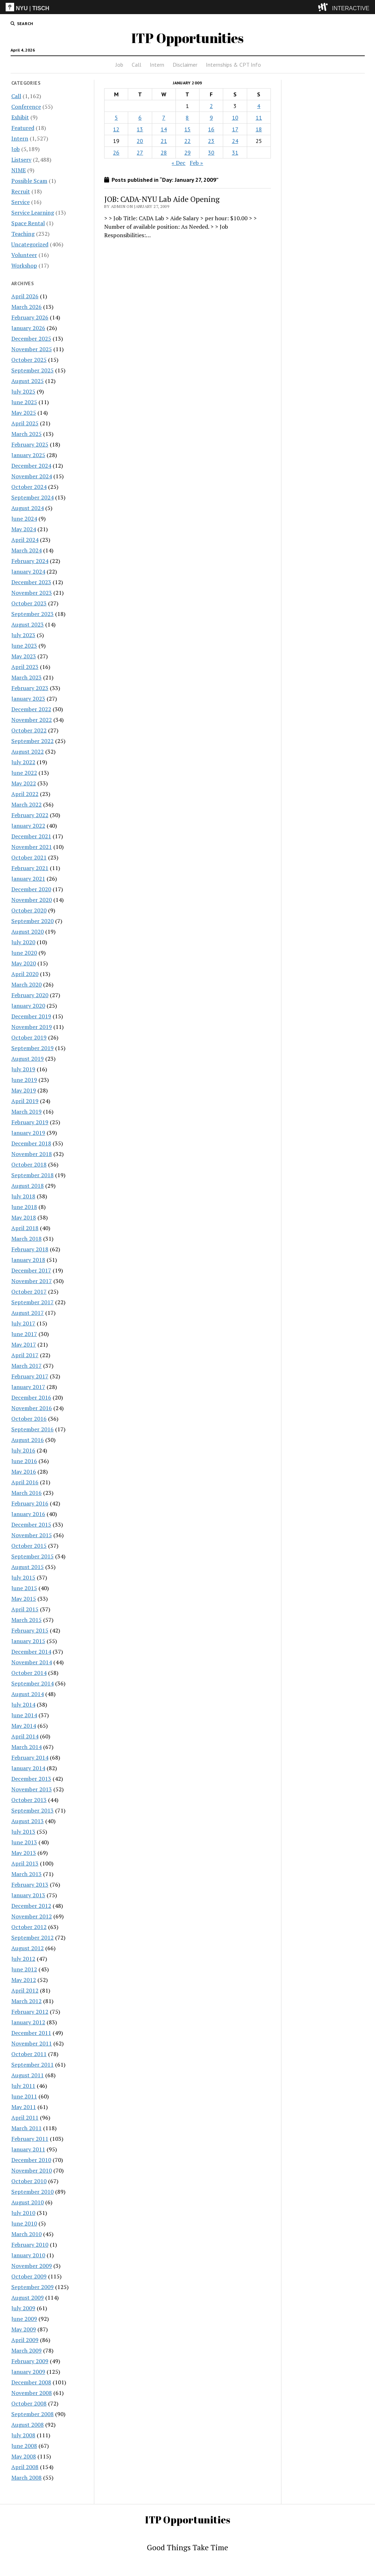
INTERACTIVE (350, 8)
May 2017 (23, 1344)
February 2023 (29, 688)
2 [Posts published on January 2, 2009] (211, 105)
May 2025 (23, 413)
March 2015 (26, 1620)
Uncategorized (29, 244)
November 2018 (31, 1154)
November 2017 (31, 1281)
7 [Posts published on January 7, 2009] (163, 117)
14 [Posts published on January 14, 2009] (164, 129)
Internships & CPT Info (233, 64)
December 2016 (31, 1397)
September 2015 (32, 1556)
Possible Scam (29, 181)
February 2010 (29, 2244)
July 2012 (23, 1959)
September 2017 (32, 1302)
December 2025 (31, 338)
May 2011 (23, 2107)
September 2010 (32, 2191)
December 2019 (31, 1016)
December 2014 (31, 1651)
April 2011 (24, 2117)
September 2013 (32, 1810)
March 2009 (26, 2350)
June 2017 (24, 1334)
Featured (22, 128)
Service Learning (32, 212)
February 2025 (29, 444)
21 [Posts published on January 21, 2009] (164, 140)
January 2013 (28, 1895)
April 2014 (24, 1736)
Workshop (24, 265)
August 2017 (27, 1313)
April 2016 (24, 1482)
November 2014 (31, 1662)
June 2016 (24, 1461)
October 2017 (29, 1291)
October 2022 (29, 730)
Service (20, 202)
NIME (18, 170)
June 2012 (24, 1969)
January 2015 (28, 1641)
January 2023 (28, 698)
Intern (157, 64)
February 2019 (29, 1122)
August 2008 (27, 2424)
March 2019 (26, 1111)
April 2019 (24, 1101)
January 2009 (28, 2372)
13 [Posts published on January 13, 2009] (140, 129)
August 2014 (27, 1694)
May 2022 (23, 783)
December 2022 (31, 709)
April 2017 (24, 1355)
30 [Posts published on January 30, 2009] (211, 152)
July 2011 (23, 2086)
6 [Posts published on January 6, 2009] (140, 117)
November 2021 (31, 847)
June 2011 (24, 2096)
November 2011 (31, 2043)
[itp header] (187, 7)
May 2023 (23, 656)
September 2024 (32, 497)
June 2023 (24, 645)
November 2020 (31, 900)
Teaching (23, 234)
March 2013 (26, 1874)
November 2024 (31, 476)
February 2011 (29, 2139)
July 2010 (23, 2213)
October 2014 (29, 1673)
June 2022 (24, 773)
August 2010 (27, 2202)
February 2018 (29, 1249)
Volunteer (24, 255)
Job (119, 64)
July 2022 (23, 762)
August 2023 (27, 624)
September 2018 (32, 1175)
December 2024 (31, 465)
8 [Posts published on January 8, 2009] (187, 117)
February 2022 (29, 815)
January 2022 (28, 825)
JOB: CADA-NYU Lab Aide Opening (162, 199)
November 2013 (31, 1789)
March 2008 (26, 2477)
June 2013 (24, 1842)
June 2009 (24, 2319)
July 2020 (23, 942)
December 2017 (31, 1270)
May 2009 (23, 2329)
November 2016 (31, 1408)
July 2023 (23, 635)
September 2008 (32, 2414)
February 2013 (29, 1884)
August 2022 (27, 751)
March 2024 (26, 550)
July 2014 (23, 1704)
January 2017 (28, 1387)
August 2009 (27, 2297)
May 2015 (23, 1598)
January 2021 (28, 878)
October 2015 (29, 1546)
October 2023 (29, 603)
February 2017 (29, 1376)
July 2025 (23, 391)
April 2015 (24, 1609)
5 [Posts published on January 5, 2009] (116, 117)
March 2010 (26, 2234)
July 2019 (23, 1069)
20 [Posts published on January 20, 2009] (140, 140)
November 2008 (31, 2393)
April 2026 (24, 296)
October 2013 (29, 1800)
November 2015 (31, 1535)
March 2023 (26, 677)
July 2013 (23, 1831)
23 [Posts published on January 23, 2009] (211, 140)
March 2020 (26, 984)
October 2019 (29, 1037)
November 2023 (31, 593)
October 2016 (29, 1418)
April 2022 (24, 794)
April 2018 (24, 1228)
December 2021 (31, 836)
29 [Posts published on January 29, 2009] (187, 152)
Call (136, 64)
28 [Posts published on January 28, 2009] (164, 152)
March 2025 (26, 434)
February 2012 (29, 2011)
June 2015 (24, 1588)
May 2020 (23, 963)
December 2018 (31, 1143)
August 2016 (27, 1440)
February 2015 (29, 1630)
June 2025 (24, 402)
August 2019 (27, 1058)
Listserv (21, 159)
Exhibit (20, 117)
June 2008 (24, 2446)
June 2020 (24, 953)
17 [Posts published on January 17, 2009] (235, 129)
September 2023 (32, 614)
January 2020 (28, 1006)
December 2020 (31, 889)
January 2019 (28, 1133)
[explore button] (324, 7)
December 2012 (31, 1906)
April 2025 (24, 423)
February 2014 (29, 1757)
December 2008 (31, 2382)
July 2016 (23, 1450)
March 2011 (26, 2128)
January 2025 (28, 455)
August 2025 (27, 381)
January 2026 (28, 328)
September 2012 (32, 1937)
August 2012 (27, 1948)
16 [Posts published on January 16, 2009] (211, 129)
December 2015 (31, 1524)
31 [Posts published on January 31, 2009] (235, 152)
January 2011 (28, 2149)
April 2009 (24, 2340)
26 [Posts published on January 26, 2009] (116, 152)
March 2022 (26, 804)
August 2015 (27, 1567)
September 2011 (32, 2064)
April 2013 (24, 1863)
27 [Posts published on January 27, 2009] (140, 152)
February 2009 (29, 2361)
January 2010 (28, 2255)
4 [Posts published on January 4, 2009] (258, 105)
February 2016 (29, 1503)
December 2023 (31, 582)
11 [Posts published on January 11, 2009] (259, 117)
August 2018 (27, 1186)
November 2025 (31, 349)
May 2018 (23, 1217)
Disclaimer (185, 64)
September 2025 (32, 370)
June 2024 (24, 518)
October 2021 (29, 857)
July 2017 (23, 1323)
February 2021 (29, 868)
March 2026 (26, 307)
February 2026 (29, 317)
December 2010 (31, 2160)
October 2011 (29, 2054)
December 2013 (31, 1779)
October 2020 (29, 910)
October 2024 (29, 487)
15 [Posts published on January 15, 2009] (187, 129)
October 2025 (29, 360)
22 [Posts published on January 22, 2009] (187, 140)
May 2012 (23, 1980)
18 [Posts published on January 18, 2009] (259, 129)
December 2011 (31, 2033)
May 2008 (23, 2456)
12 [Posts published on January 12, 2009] (116, 129)
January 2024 (28, 571)
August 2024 (27, 508)
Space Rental (28, 223)
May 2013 (23, 1853)
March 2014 (26, 1747)
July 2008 (23, 2435)
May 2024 (23, 529)
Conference (26, 106)
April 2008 (24, 2467)
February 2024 (29, 561)
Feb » (196, 163)
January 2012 (28, 2022)
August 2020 (27, 931)
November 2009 (31, 2266)
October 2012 (29, 1927)
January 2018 (28, 1260)
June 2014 (24, 1715)
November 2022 (31, 720)
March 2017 (26, 1366)
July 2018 (23, 1196)
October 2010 (29, 2181)
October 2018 (29, 1164)
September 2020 (32, 921)
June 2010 (24, 2223)
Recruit (20, 191)
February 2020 (29, 995)
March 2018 (26, 1238)
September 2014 (32, 1683)
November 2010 (31, 2170)
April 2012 (24, 1990)
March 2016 (26, 1493)
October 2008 (29, 2403)
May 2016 (23, 1471)
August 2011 (27, 2075)
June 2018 (24, 1207)
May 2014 (23, 1726)
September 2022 (32, 741)
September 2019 (32, 1048)
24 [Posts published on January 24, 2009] (235, 140)
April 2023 (24, 667)
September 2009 (32, 2287)
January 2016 (28, 1514)
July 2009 (23, 2308)
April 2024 (24, 540)
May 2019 (23, 1090)
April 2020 (24, 974)
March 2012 (26, 2001)
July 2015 (23, 1577)
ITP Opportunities (187, 38)
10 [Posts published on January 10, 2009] (235, 117)
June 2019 (24, 1080)
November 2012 (31, 1916)
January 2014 (28, 1768)
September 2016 (32, 1429)
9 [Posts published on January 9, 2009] (211, 117)
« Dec (178, 163)
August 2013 (27, 1821)
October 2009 (29, 2276)
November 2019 (31, 1027)
